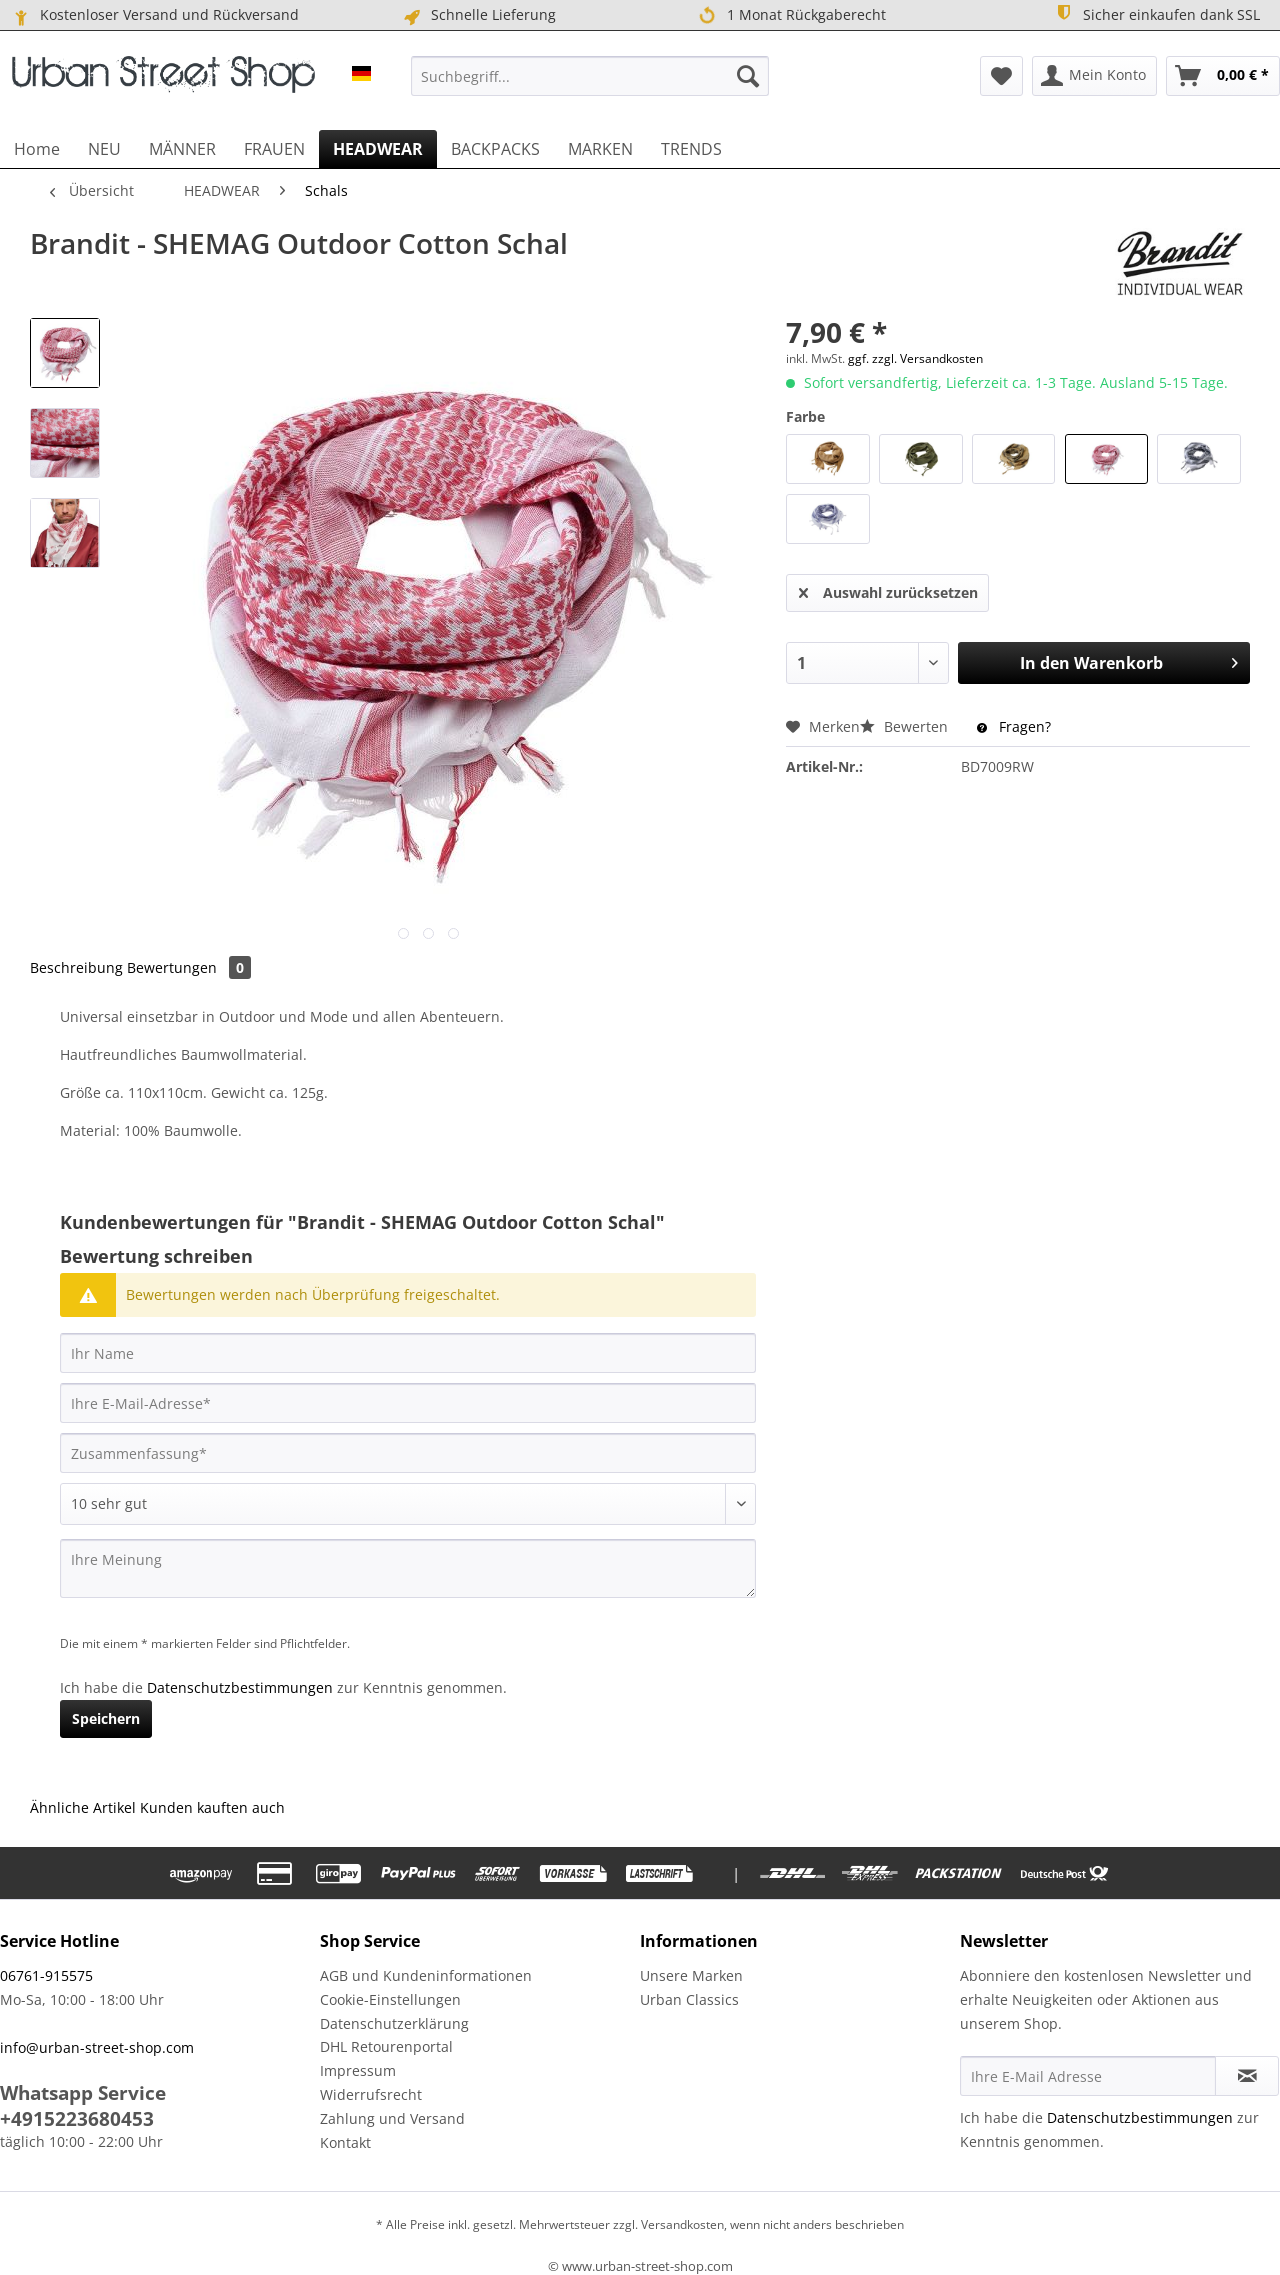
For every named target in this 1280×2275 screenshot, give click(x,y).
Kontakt (345, 2142)
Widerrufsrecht (371, 2094)
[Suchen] (748, 76)
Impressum (358, 2070)
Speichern (106, 1718)
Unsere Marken (691, 1975)
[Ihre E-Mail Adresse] (1088, 2076)
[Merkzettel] (1001, 76)
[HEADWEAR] (378, 149)
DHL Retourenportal (386, 2046)
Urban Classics (689, 1999)
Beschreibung (76, 967)
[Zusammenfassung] (408, 1453)
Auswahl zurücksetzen (888, 589)
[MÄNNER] (182, 149)
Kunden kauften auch (212, 1807)
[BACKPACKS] (495, 149)
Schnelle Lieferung (478, 15)
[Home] (37, 149)
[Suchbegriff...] (590, 76)
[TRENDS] (691, 149)
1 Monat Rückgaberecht (792, 16)
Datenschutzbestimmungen (240, 1687)
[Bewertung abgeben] (408, 1504)
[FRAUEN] (274, 149)
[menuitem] (590, 76)
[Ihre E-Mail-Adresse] (408, 1403)
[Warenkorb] (1223, 76)
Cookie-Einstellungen (390, 1999)
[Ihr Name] (408, 1353)
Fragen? (1014, 726)
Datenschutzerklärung (394, 2023)
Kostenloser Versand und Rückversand (154, 15)
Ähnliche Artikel (83, 1807)
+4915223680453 (77, 2119)
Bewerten (906, 726)
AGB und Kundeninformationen (426, 1975)
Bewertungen (189, 967)
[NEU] (104, 149)
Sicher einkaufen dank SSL (1156, 13)
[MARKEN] (600, 149)
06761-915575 (46, 1975)
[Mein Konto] (1094, 76)
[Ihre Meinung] (408, 1568)
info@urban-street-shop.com (97, 2047)
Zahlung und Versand (392, 2118)
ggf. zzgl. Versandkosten (915, 358)
